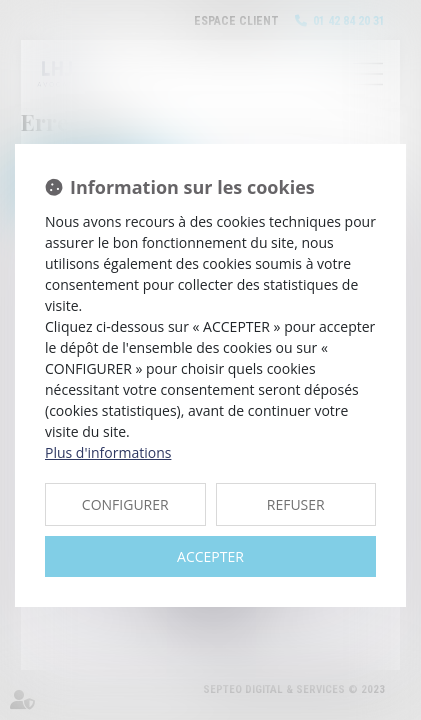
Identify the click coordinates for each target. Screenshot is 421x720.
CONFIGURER (125, 504)
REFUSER (296, 504)
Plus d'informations (108, 452)
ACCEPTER (210, 556)
